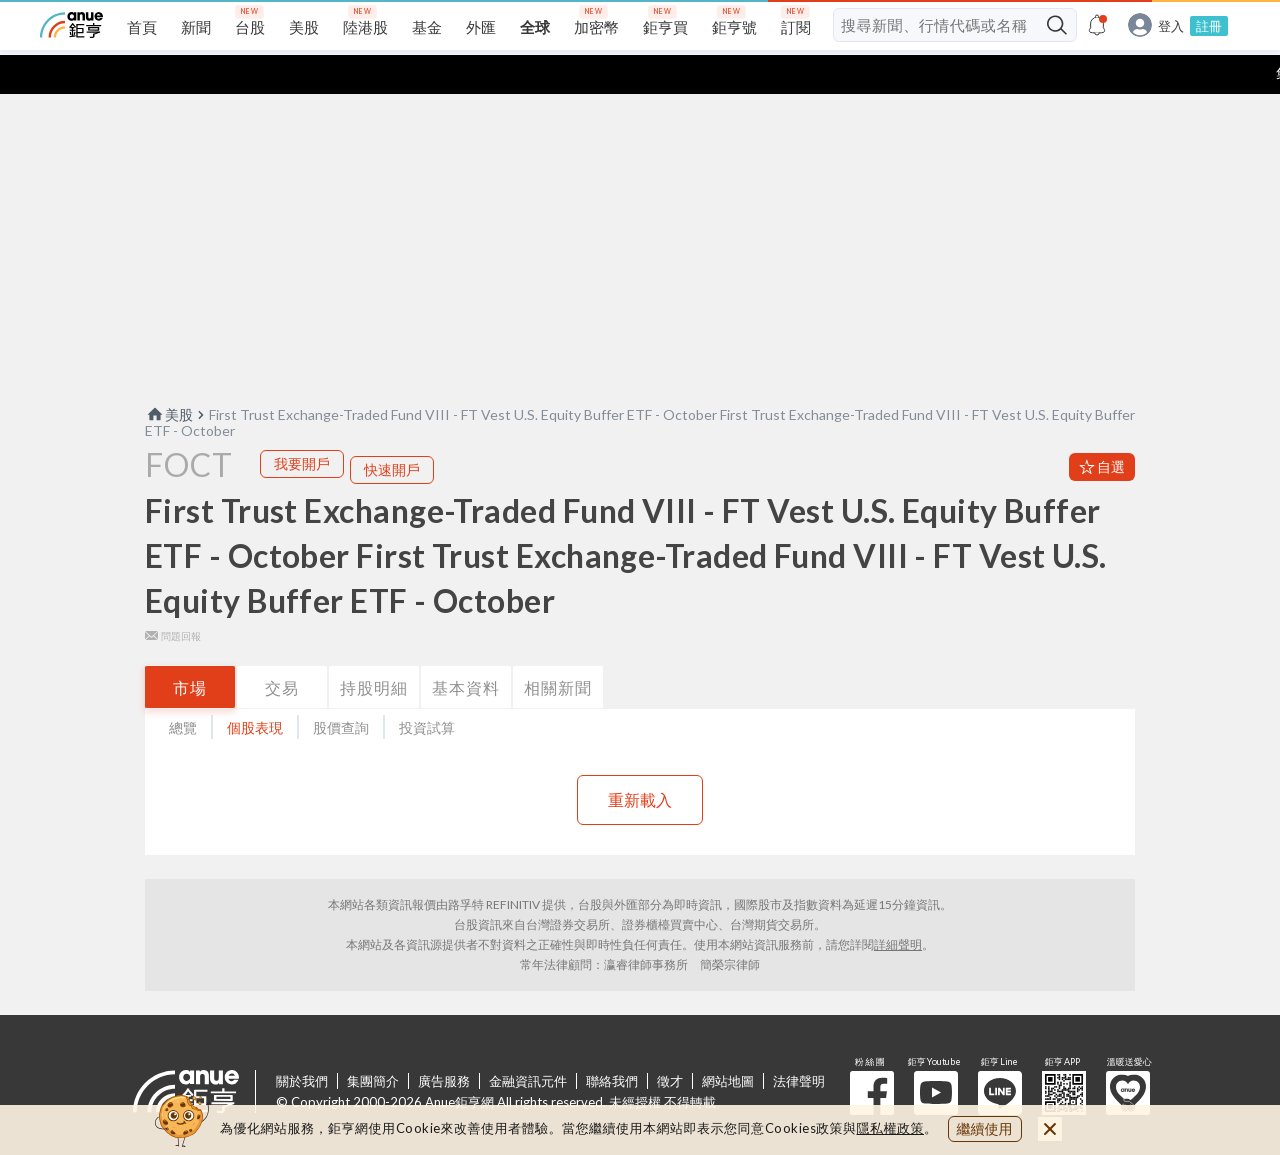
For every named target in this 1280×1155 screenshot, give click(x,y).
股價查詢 (341, 688)
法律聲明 (799, 1042)
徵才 (670, 1042)
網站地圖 (728, 1042)
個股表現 (255, 688)
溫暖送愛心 (1128, 1054)
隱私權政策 (891, 1128)
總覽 (183, 688)
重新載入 (640, 760)
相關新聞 (558, 648)
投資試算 (427, 688)
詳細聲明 (898, 905)
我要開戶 (302, 424)
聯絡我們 (612, 1042)
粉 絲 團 (872, 1054)
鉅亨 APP (1064, 1054)
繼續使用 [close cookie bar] (985, 1128)
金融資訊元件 (528, 1042)
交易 (282, 648)
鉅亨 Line (1000, 1054)
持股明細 (374, 648)
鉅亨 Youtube (936, 1054)
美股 (169, 375)
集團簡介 (373, 1042)
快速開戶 (392, 430)
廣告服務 (444, 1042)
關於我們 (302, 1042)
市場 (190, 648)
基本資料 (466, 648)
